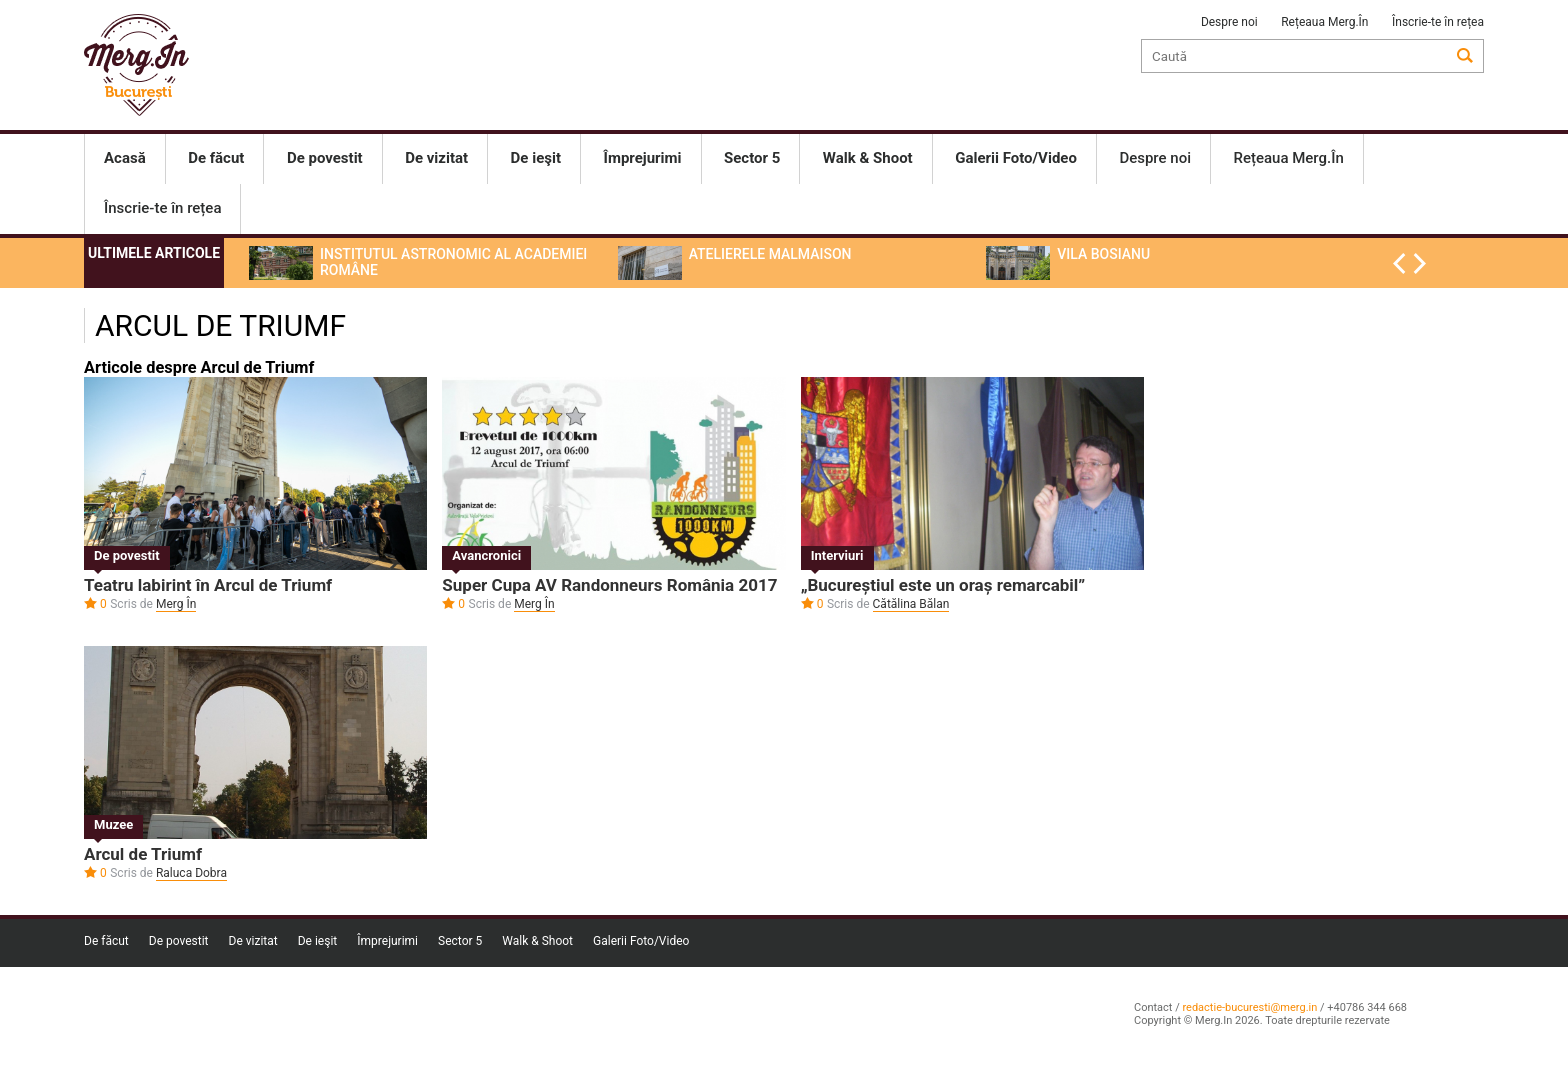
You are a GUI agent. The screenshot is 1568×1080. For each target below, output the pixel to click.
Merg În (176, 604)
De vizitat (253, 941)
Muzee (113, 824)
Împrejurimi (387, 941)
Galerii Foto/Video (641, 941)
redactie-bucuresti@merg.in (1249, 1007)
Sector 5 (460, 941)
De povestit (127, 555)
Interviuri (837, 555)
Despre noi (1229, 22)
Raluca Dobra (191, 873)
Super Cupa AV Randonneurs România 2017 (609, 585)
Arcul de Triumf (143, 854)
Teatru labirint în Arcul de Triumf (208, 585)
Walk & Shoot (537, 941)
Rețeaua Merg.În (1324, 22)
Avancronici (486, 555)
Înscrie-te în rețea (1438, 22)
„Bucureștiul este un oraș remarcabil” (943, 585)
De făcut (106, 941)
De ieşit (318, 941)
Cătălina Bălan (911, 604)
